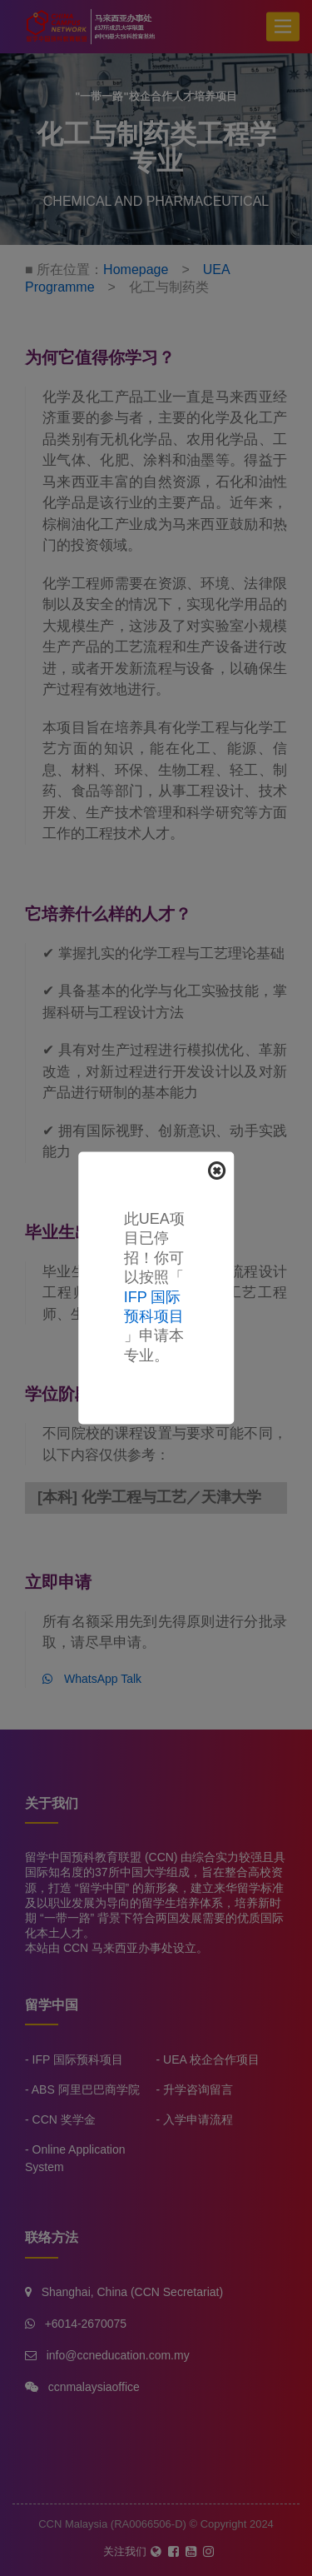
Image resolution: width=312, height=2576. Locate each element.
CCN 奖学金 (64, 2119)
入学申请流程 (198, 2119)
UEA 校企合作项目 (211, 2059)
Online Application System (75, 2158)
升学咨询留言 (198, 2089)
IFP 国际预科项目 (77, 2059)
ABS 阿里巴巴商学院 (86, 2089)
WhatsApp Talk (91, 1678)
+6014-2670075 (85, 2323)
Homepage (135, 269)
